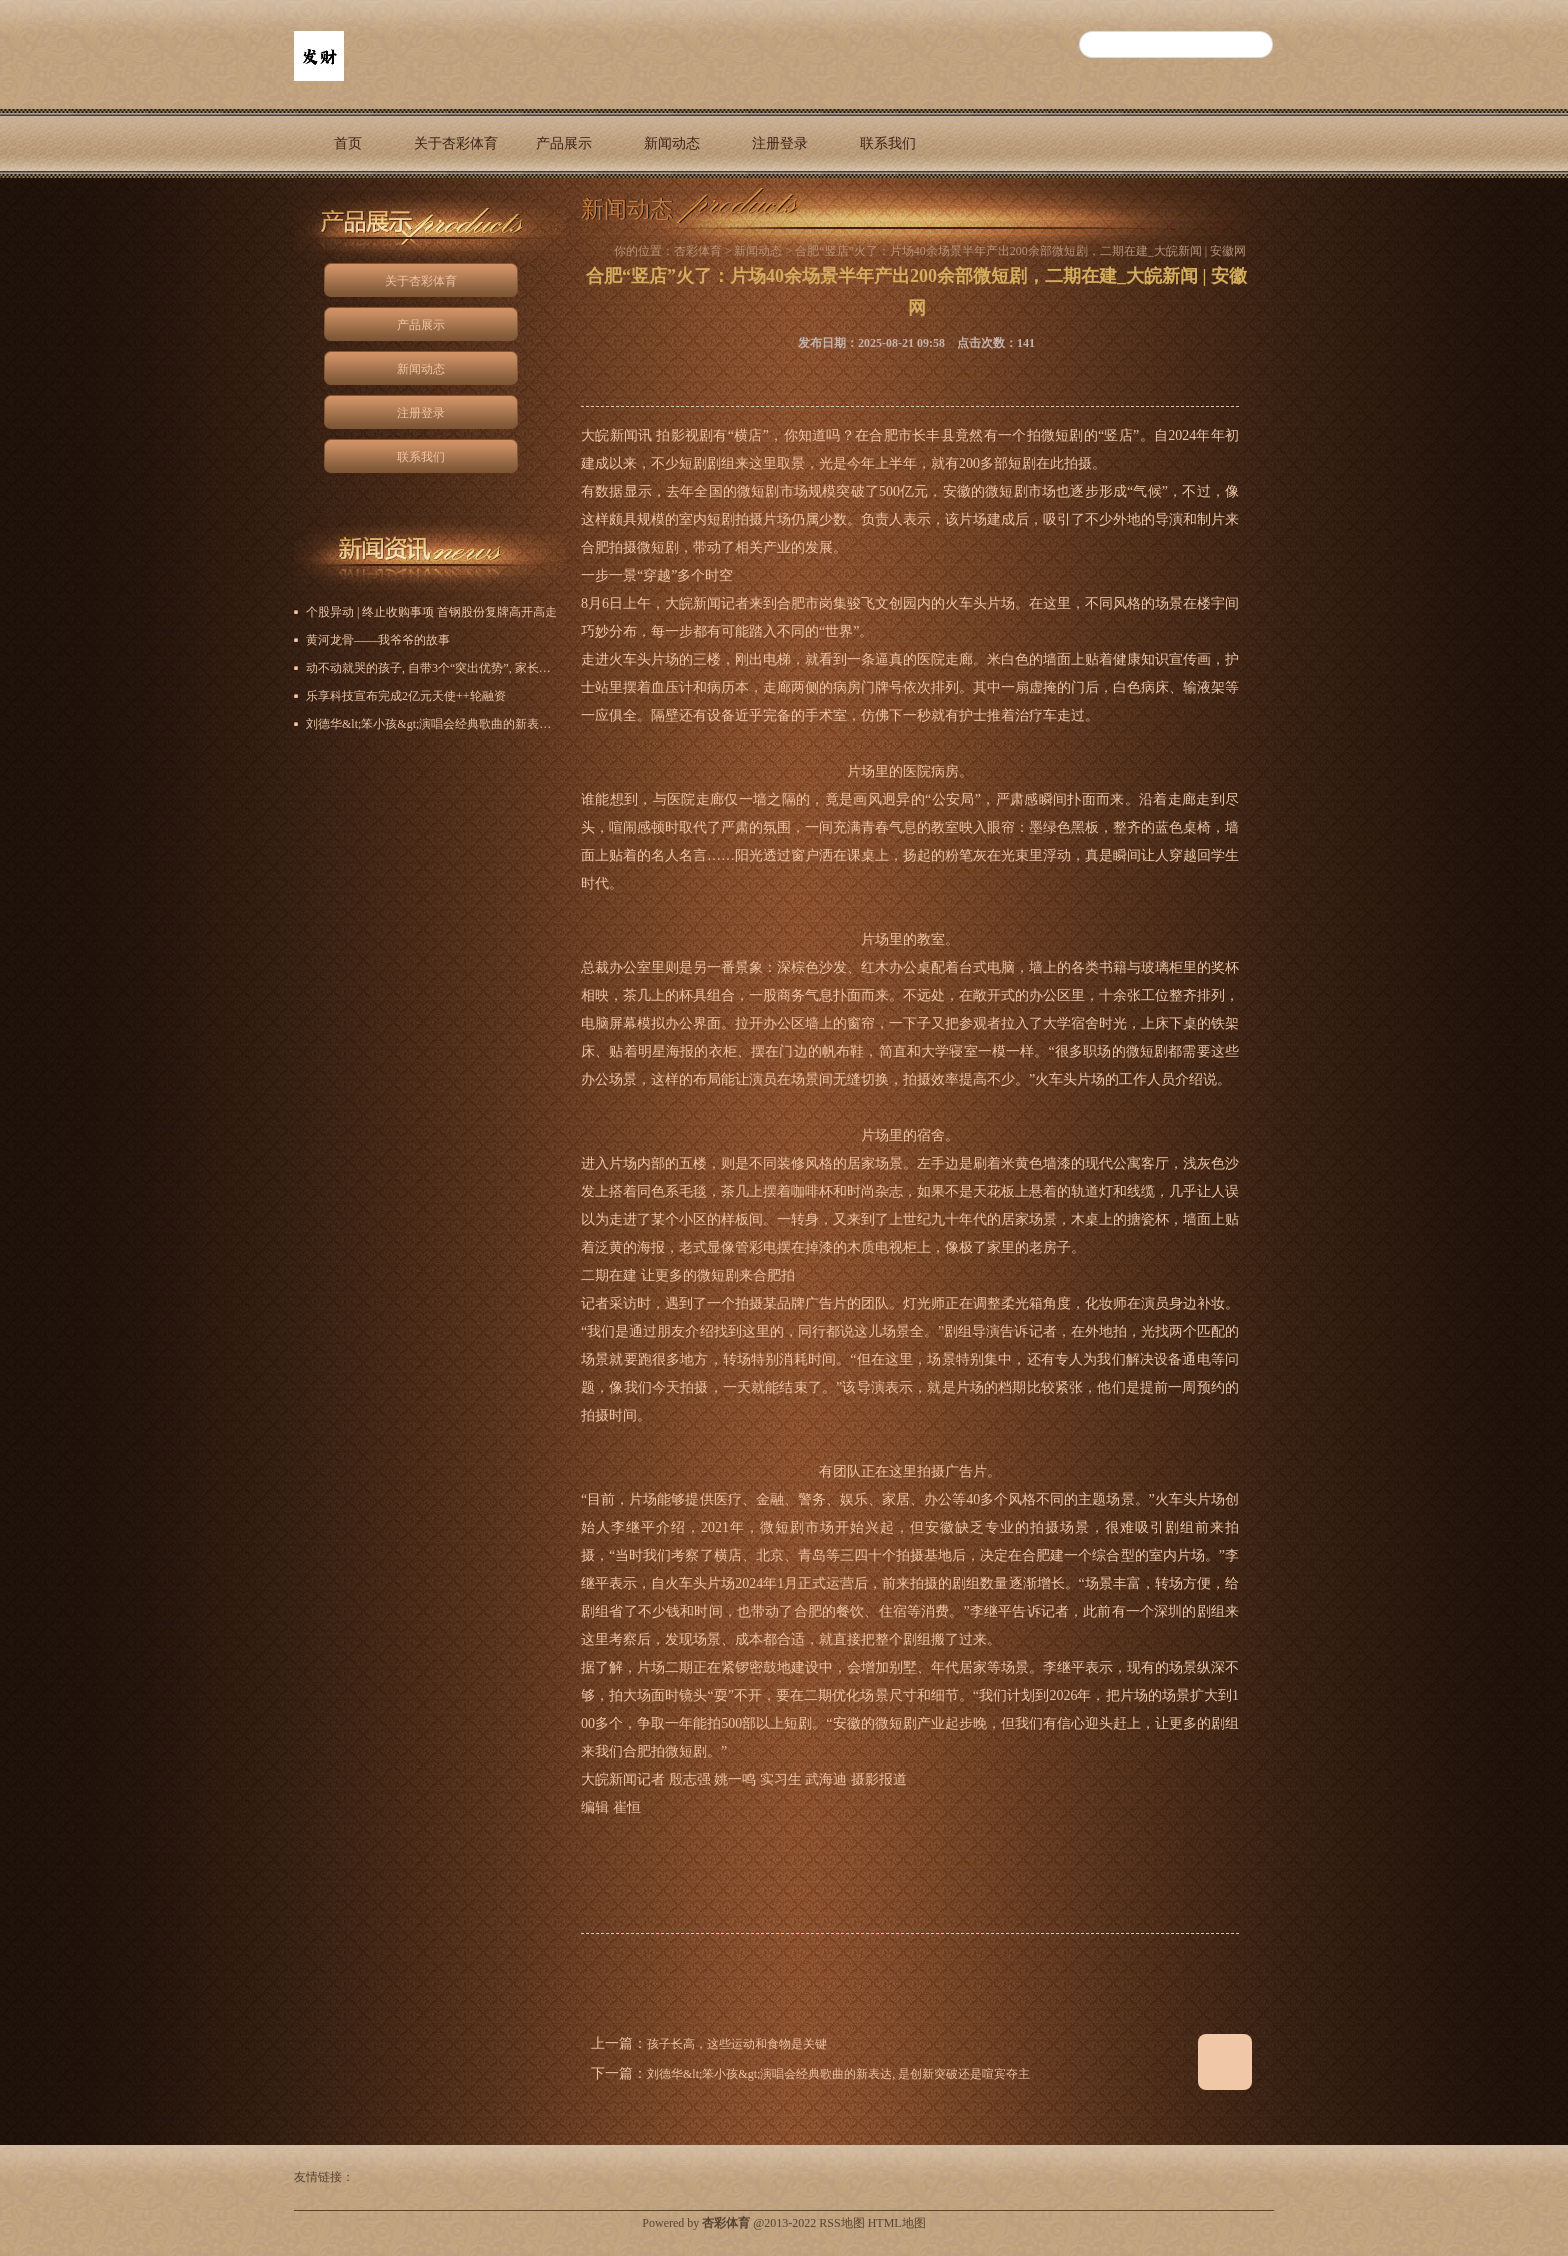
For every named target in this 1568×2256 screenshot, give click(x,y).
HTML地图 (897, 2223)
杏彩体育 (698, 251)
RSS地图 (841, 2223)
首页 (348, 143)
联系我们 (888, 143)
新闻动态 (672, 143)
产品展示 (564, 143)
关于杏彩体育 (456, 143)
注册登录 (780, 143)
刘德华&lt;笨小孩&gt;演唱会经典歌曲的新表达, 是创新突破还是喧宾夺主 (838, 2074)
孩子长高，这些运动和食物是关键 (737, 2044)
